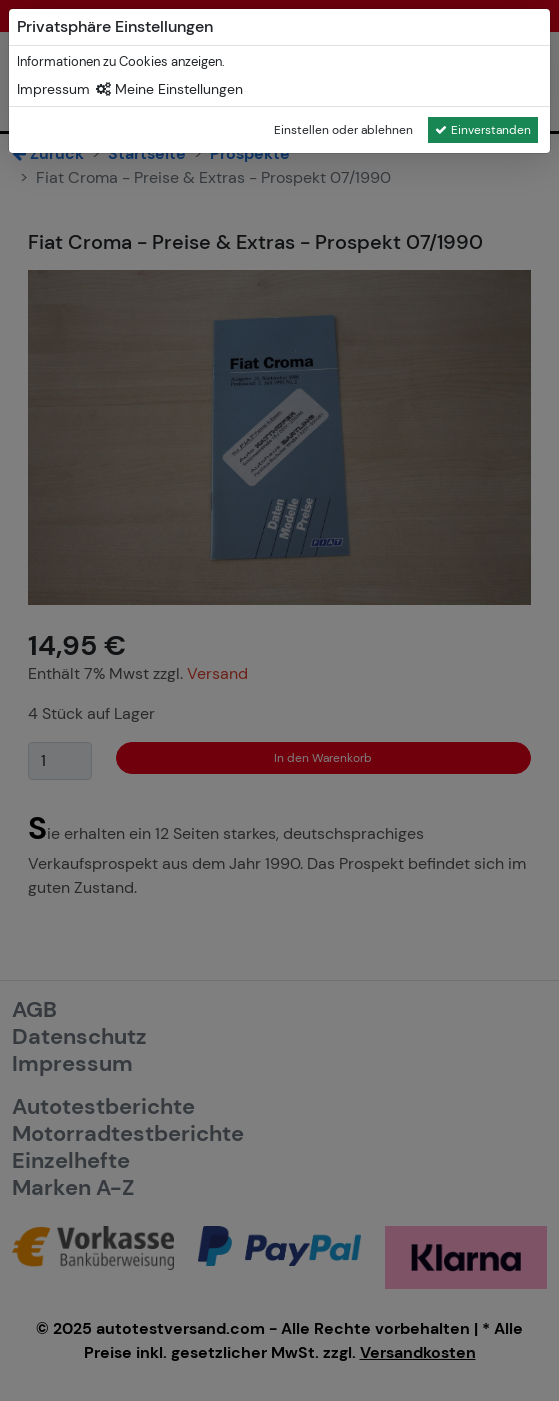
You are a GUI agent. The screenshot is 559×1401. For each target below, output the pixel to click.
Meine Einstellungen (169, 89)
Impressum (53, 89)
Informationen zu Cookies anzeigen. (121, 61)
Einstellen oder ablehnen (343, 130)
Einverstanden (483, 130)
